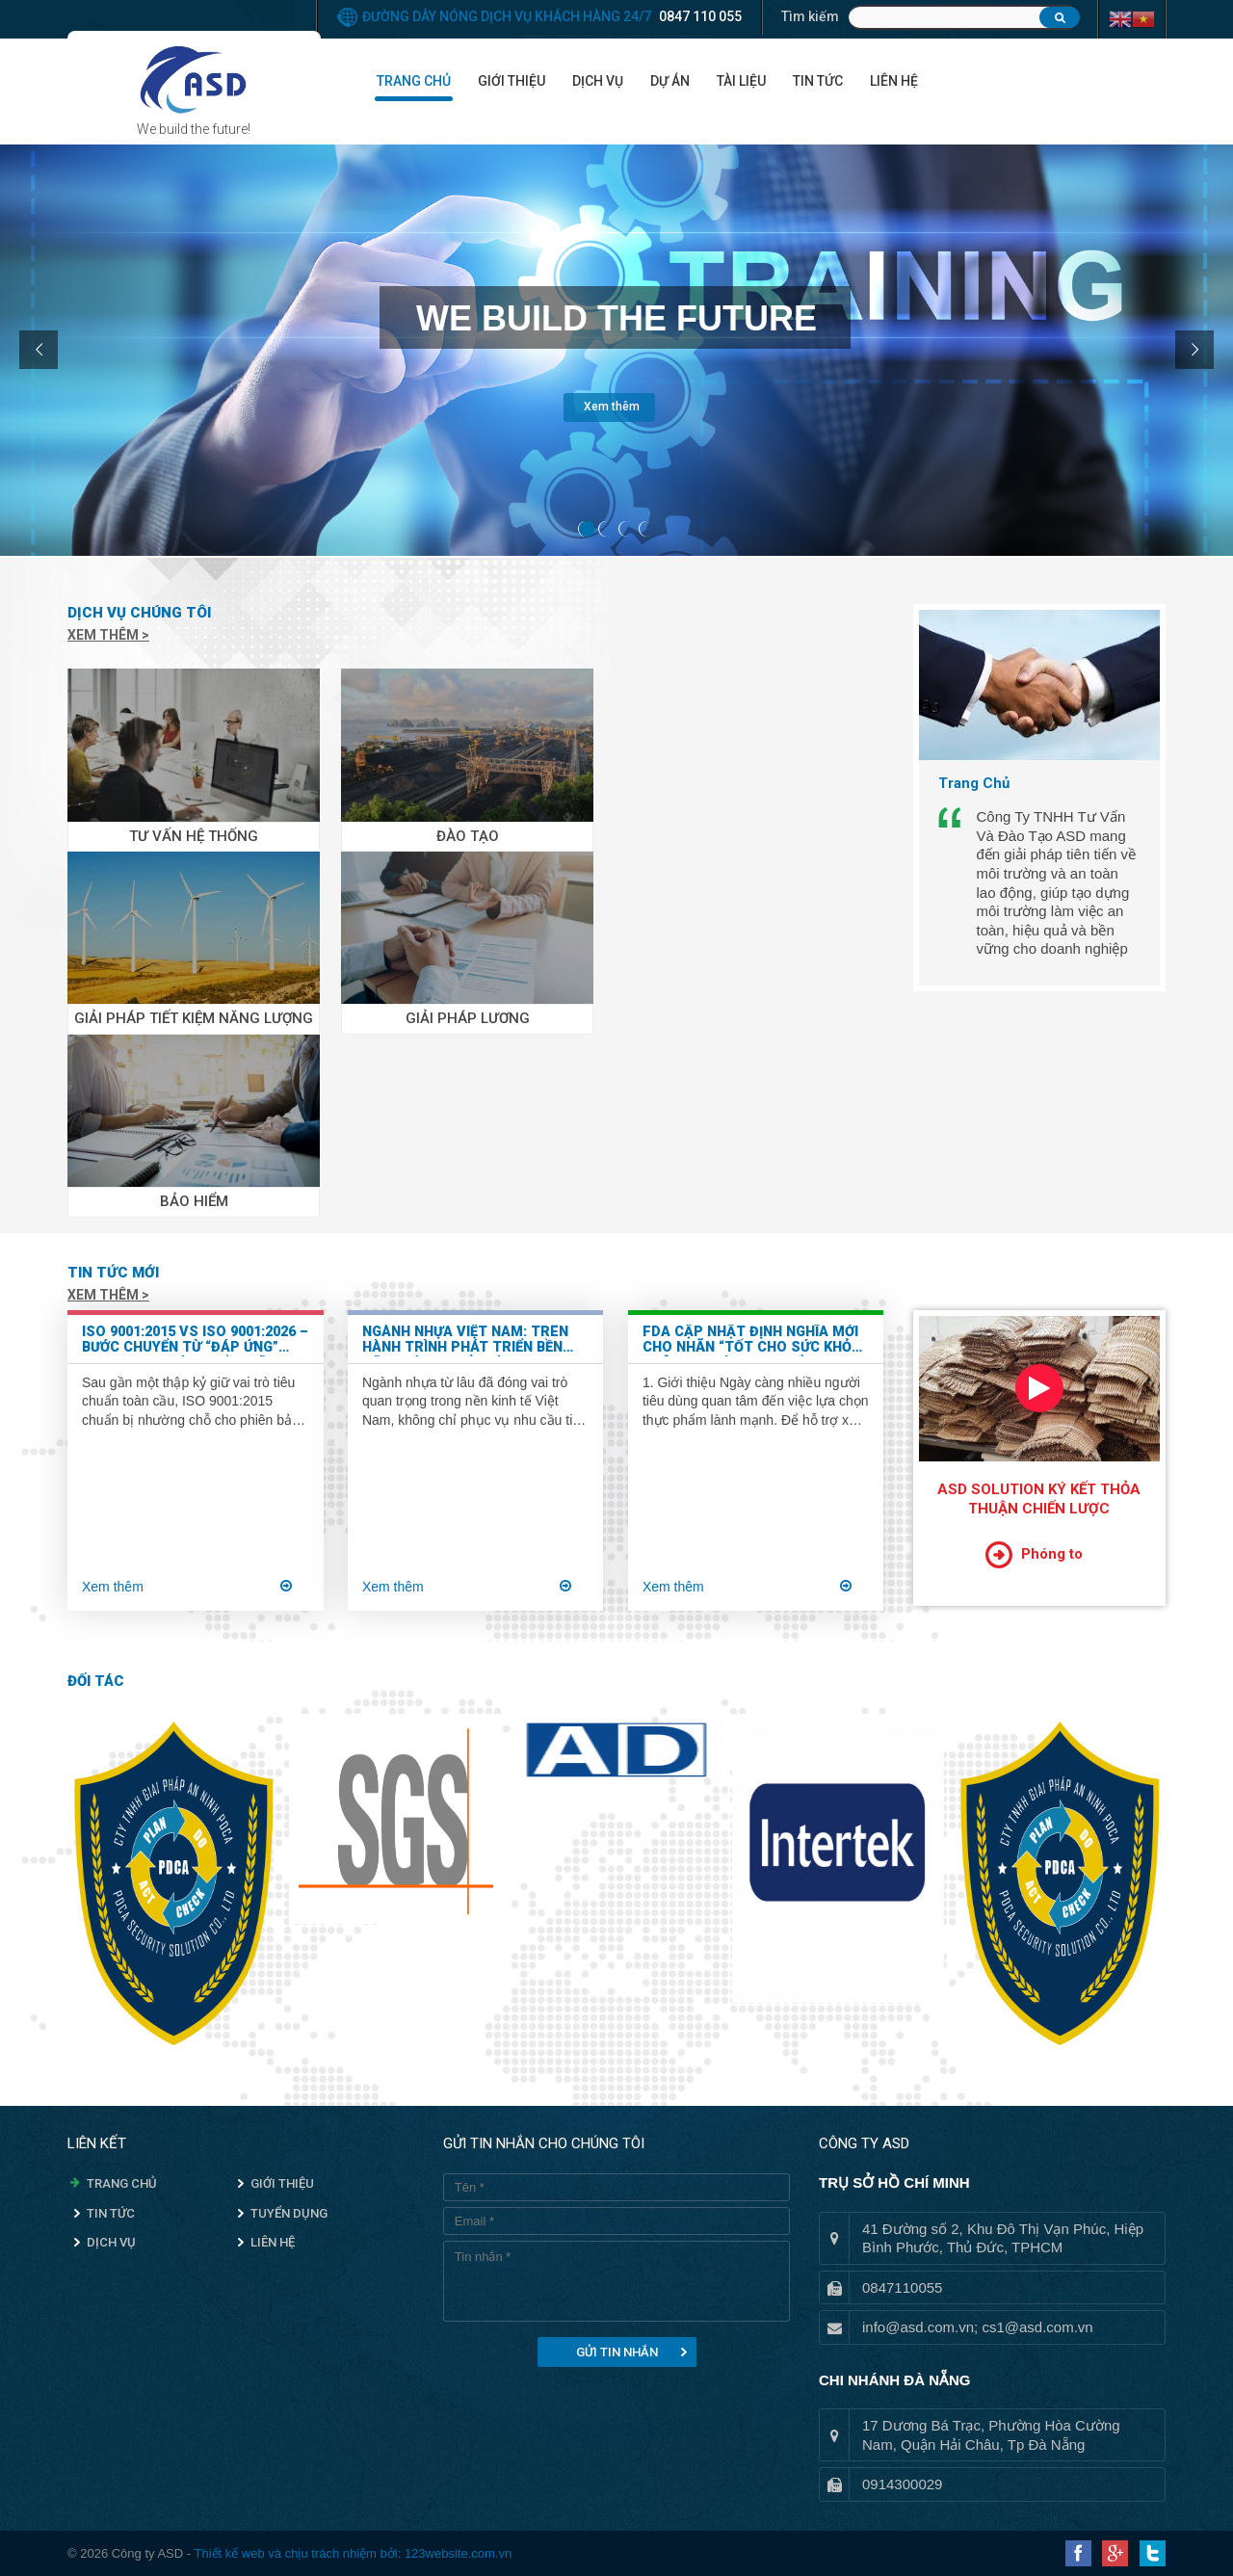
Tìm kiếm (810, 16)
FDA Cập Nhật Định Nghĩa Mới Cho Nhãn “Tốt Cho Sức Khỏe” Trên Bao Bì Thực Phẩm (754, 1340)
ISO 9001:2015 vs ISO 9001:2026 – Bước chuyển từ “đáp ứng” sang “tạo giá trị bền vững (195, 1340)
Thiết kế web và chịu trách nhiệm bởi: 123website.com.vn (353, 2553)
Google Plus (1115, 2553)
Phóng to (1052, 1554)
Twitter (1153, 2553)
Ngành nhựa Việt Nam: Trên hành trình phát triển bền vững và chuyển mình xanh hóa (465, 1340)
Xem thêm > (108, 635)
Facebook (1078, 2553)
